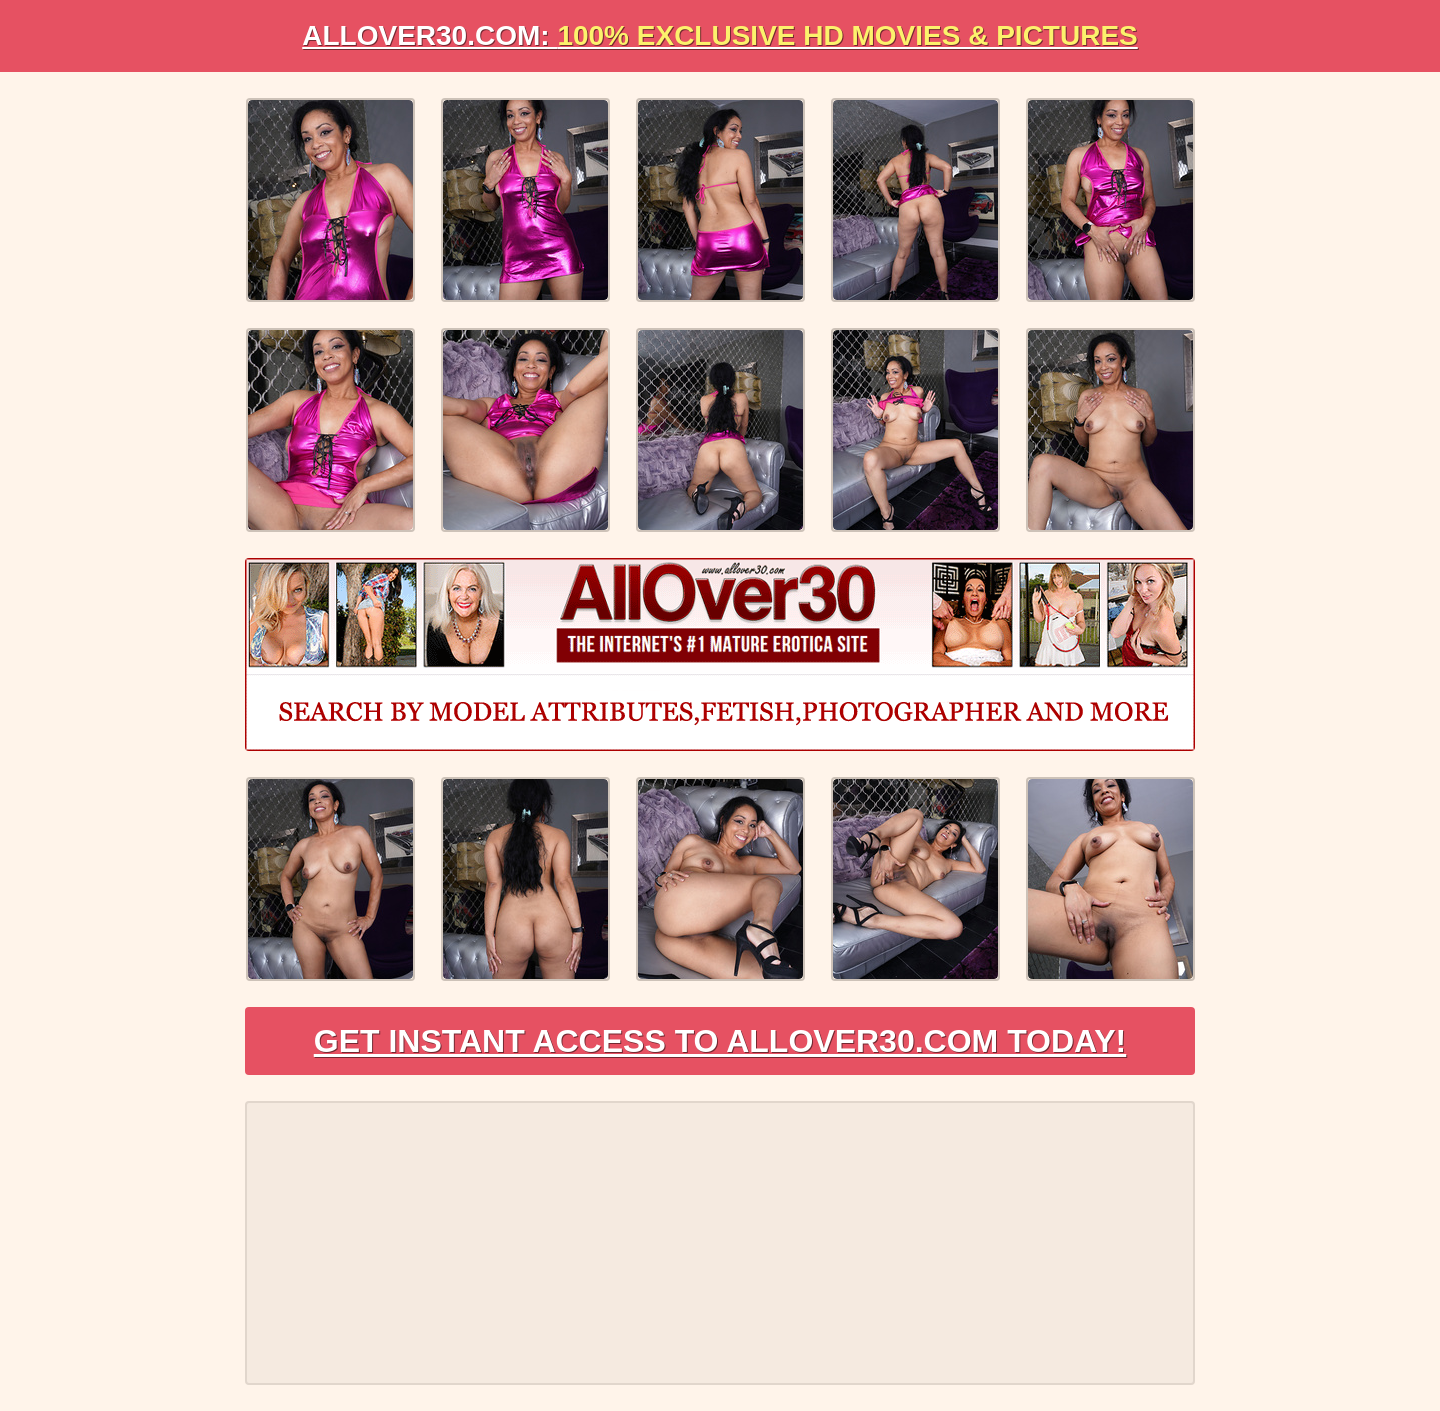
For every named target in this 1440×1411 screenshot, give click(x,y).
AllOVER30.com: (720, 35)
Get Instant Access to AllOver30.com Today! (720, 1041)
